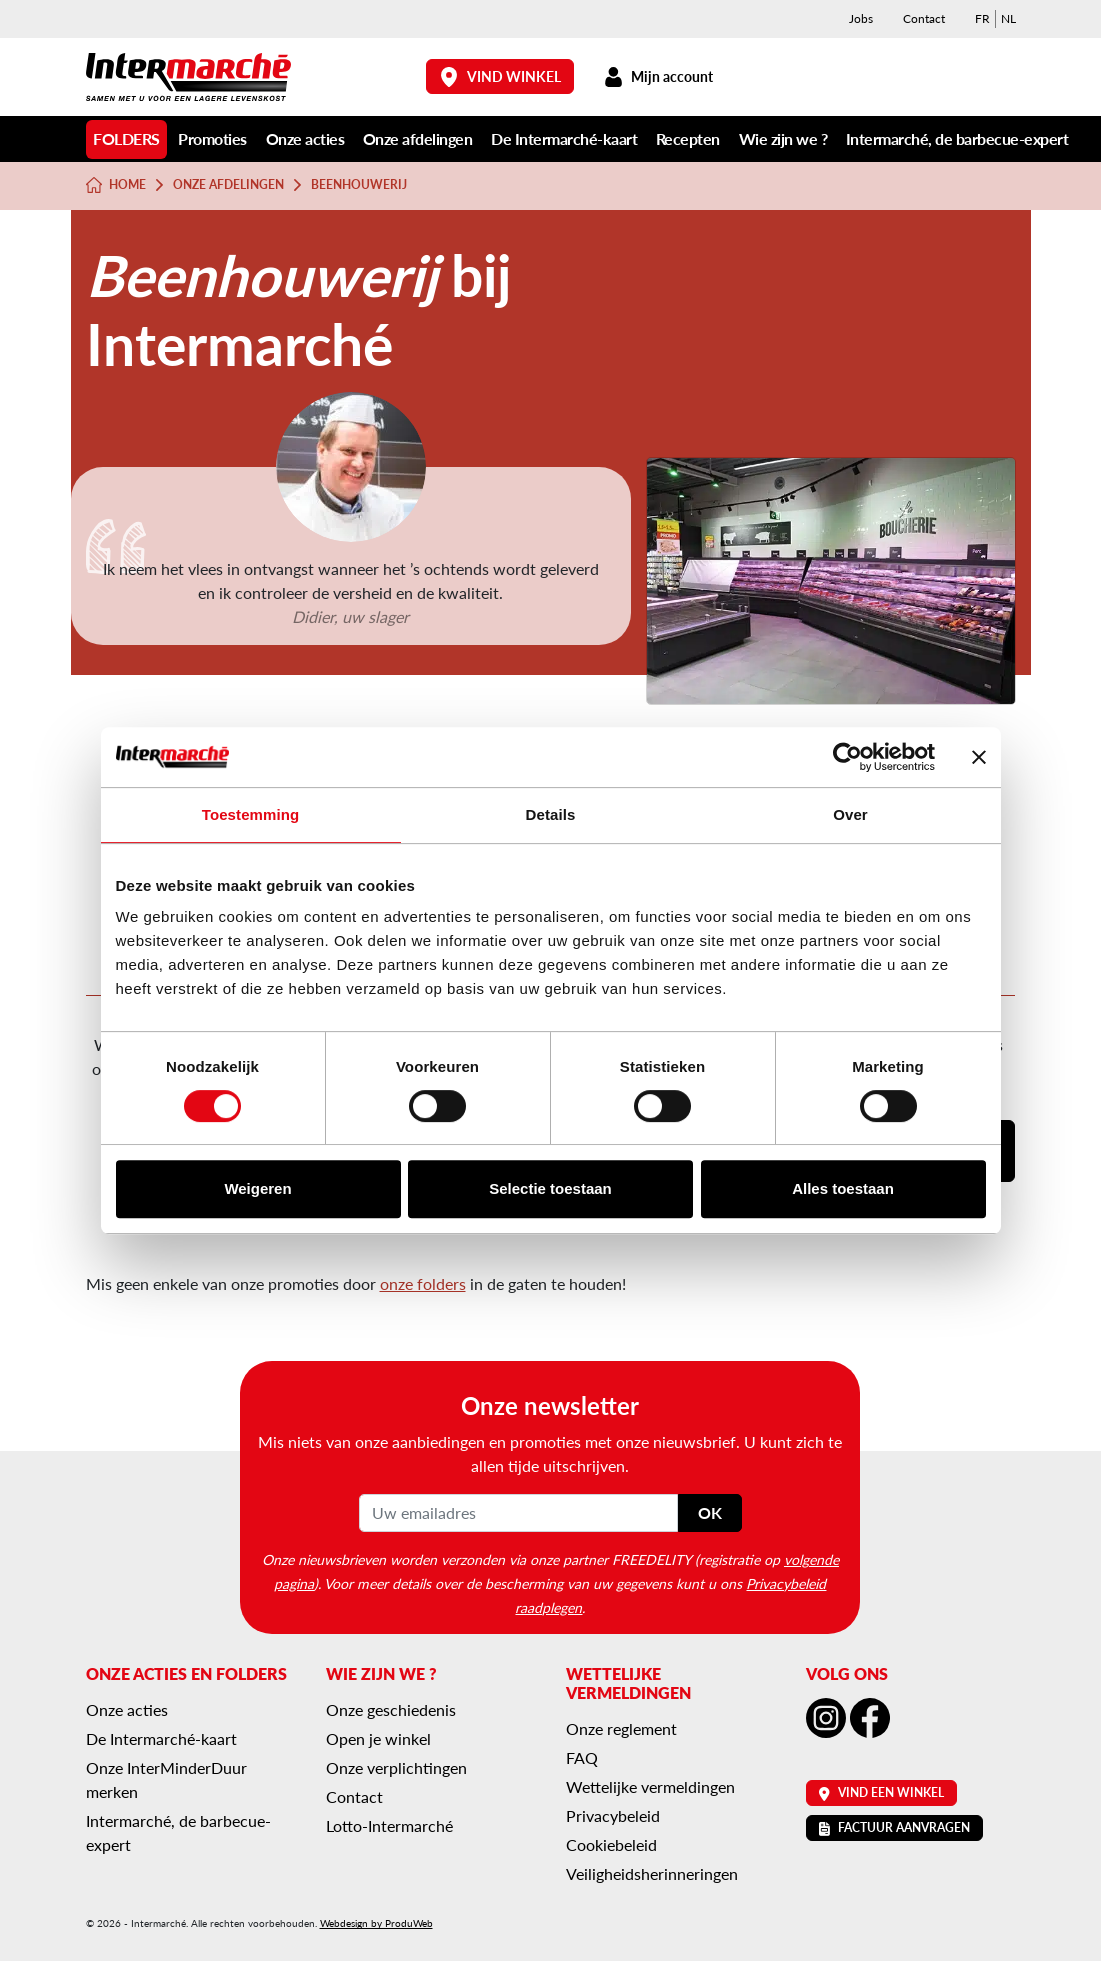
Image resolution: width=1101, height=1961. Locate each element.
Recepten (688, 138)
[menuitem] (982, 19)
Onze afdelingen (418, 138)
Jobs (861, 18)
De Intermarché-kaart (564, 138)
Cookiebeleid (611, 1844)
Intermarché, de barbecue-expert (957, 138)
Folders (126, 138)
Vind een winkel (881, 1792)
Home (116, 185)
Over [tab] (850, 814)
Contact (924, 18)
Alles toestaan (843, 1188)
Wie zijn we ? (783, 138)
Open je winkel (378, 1738)
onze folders (423, 1283)
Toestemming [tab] (251, 814)
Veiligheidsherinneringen (652, 1873)
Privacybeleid (613, 1815)
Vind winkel (500, 76)
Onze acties (305, 138)
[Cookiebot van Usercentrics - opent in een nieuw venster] (847, 757)
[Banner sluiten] (979, 757)
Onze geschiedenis (391, 1709)
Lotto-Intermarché (389, 1825)
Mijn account (659, 76)
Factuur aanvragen (894, 1827)
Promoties (212, 138)
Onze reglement (621, 1728)
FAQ (582, 1757)
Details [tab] (551, 814)
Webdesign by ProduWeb (376, 1923)
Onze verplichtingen (396, 1767)
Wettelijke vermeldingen (650, 1786)
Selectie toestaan (550, 1188)
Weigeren (257, 1188)
